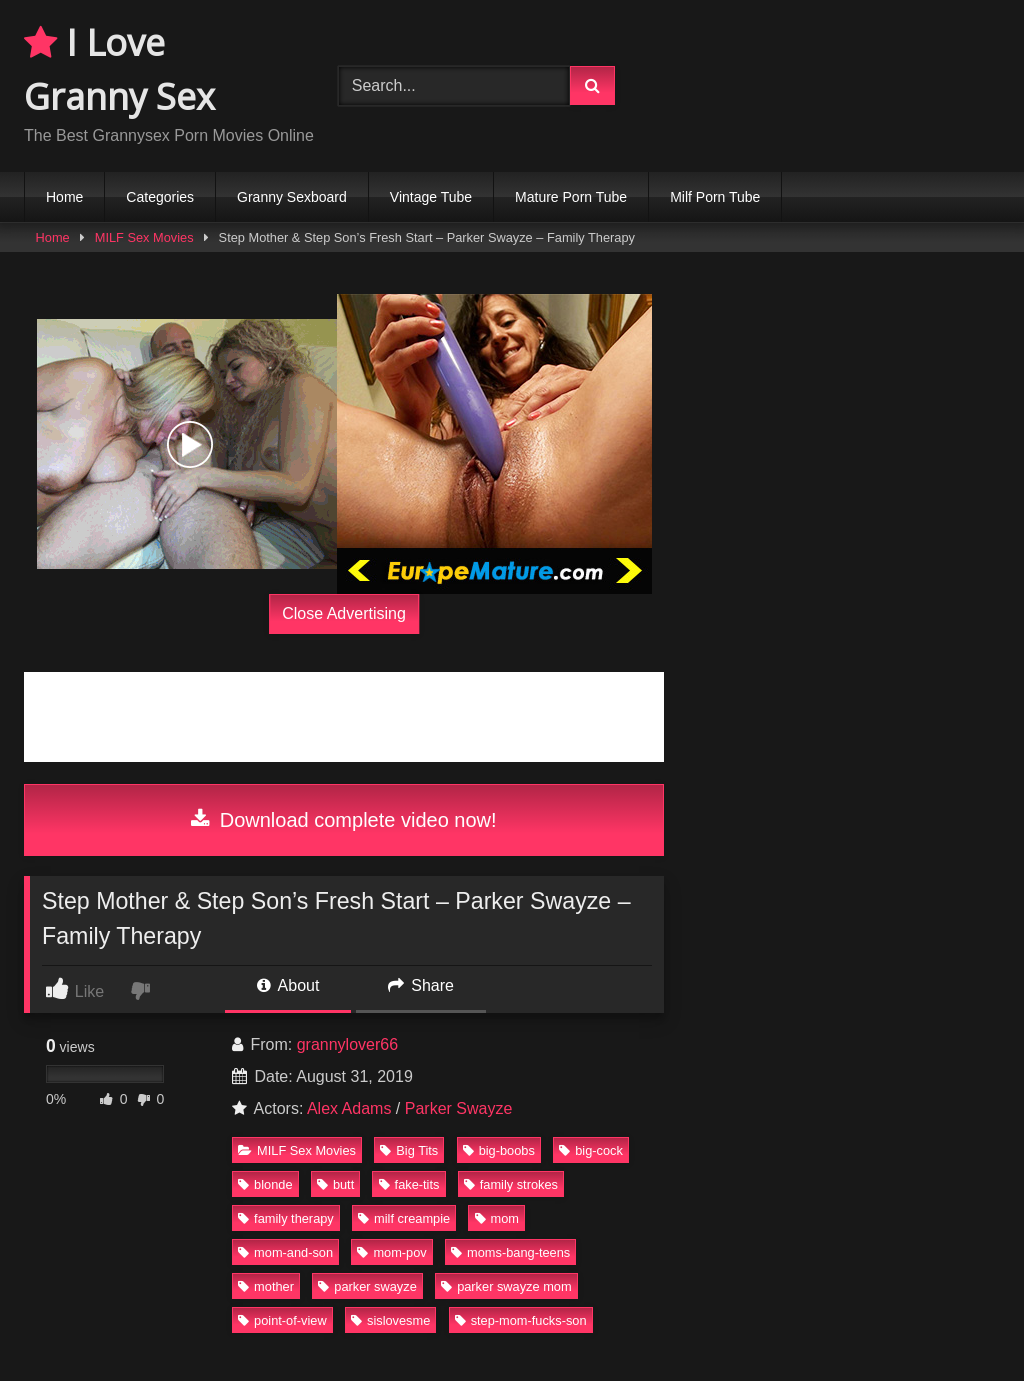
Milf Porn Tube (715, 197)
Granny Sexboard (292, 197)
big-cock (591, 1150)
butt (335, 1184)
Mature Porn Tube (571, 197)
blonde (265, 1184)
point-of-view (282, 1320)
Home (64, 197)
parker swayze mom (506, 1286)
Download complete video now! (343, 820)
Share (421, 985)
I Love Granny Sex (119, 69)
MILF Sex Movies (144, 237)
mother (266, 1286)
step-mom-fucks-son (521, 1320)
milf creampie (404, 1218)
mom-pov (391, 1252)
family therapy (286, 1218)
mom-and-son (285, 1252)
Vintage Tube (431, 197)
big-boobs (499, 1150)
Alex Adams (349, 1108)
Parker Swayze (459, 1108)
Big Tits (409, 1150)
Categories (160, 197)
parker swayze (367, 1286)
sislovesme (390, 1320)
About (288, 985)
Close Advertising (344, 613)
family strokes (511, 1184)
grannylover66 (347, 1044)
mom (497, 1218)
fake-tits (409, 1184)
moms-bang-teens (510, 1252)
